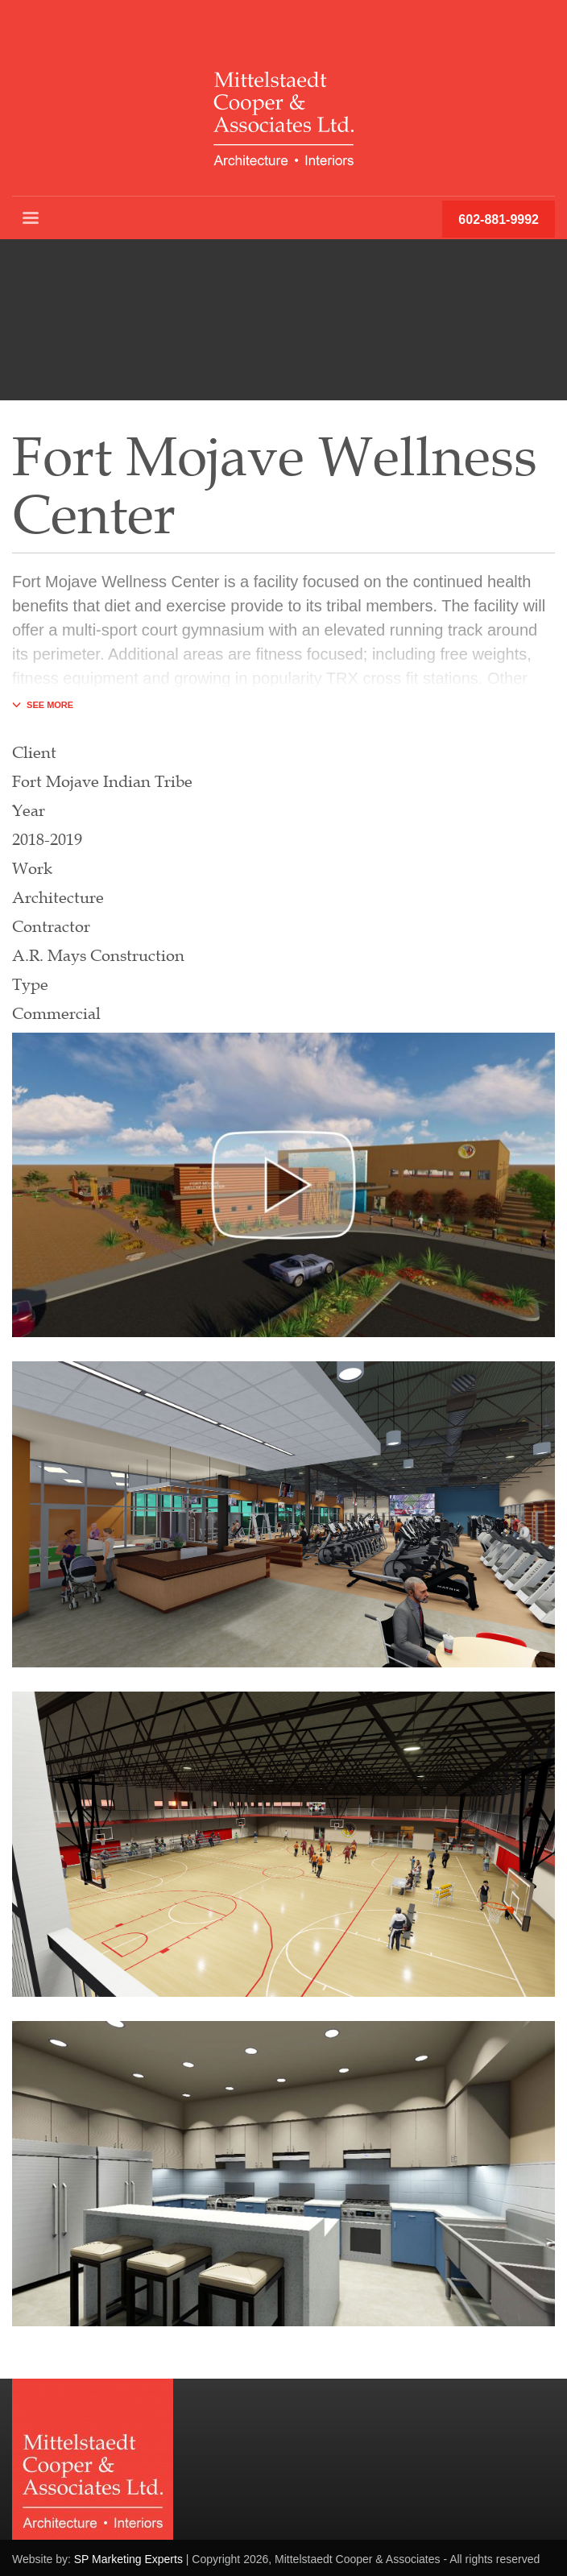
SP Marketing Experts (128, 2559)
